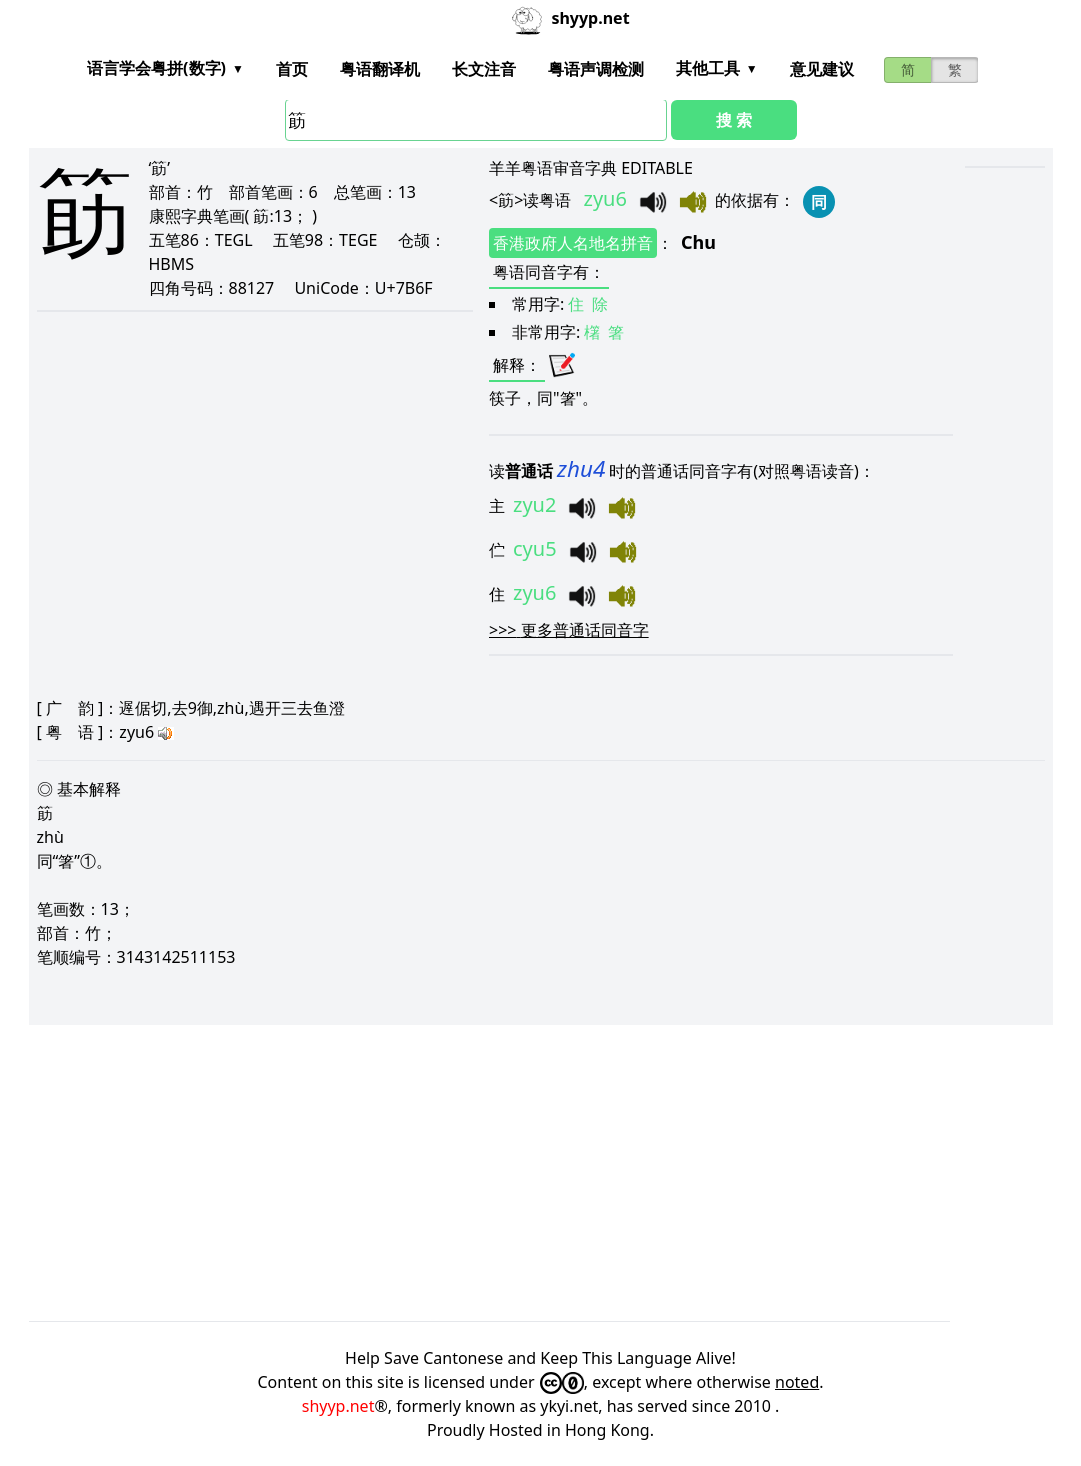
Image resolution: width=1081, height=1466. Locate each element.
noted (797, 1382)
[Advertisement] (541, 1173)
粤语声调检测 (596, 69)
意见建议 (822, 69)
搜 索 (734, 120)
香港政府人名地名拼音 (573, 243)
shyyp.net (338, 1406)
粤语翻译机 (380, 69)
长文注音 (484, 69)
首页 (292, 69)
